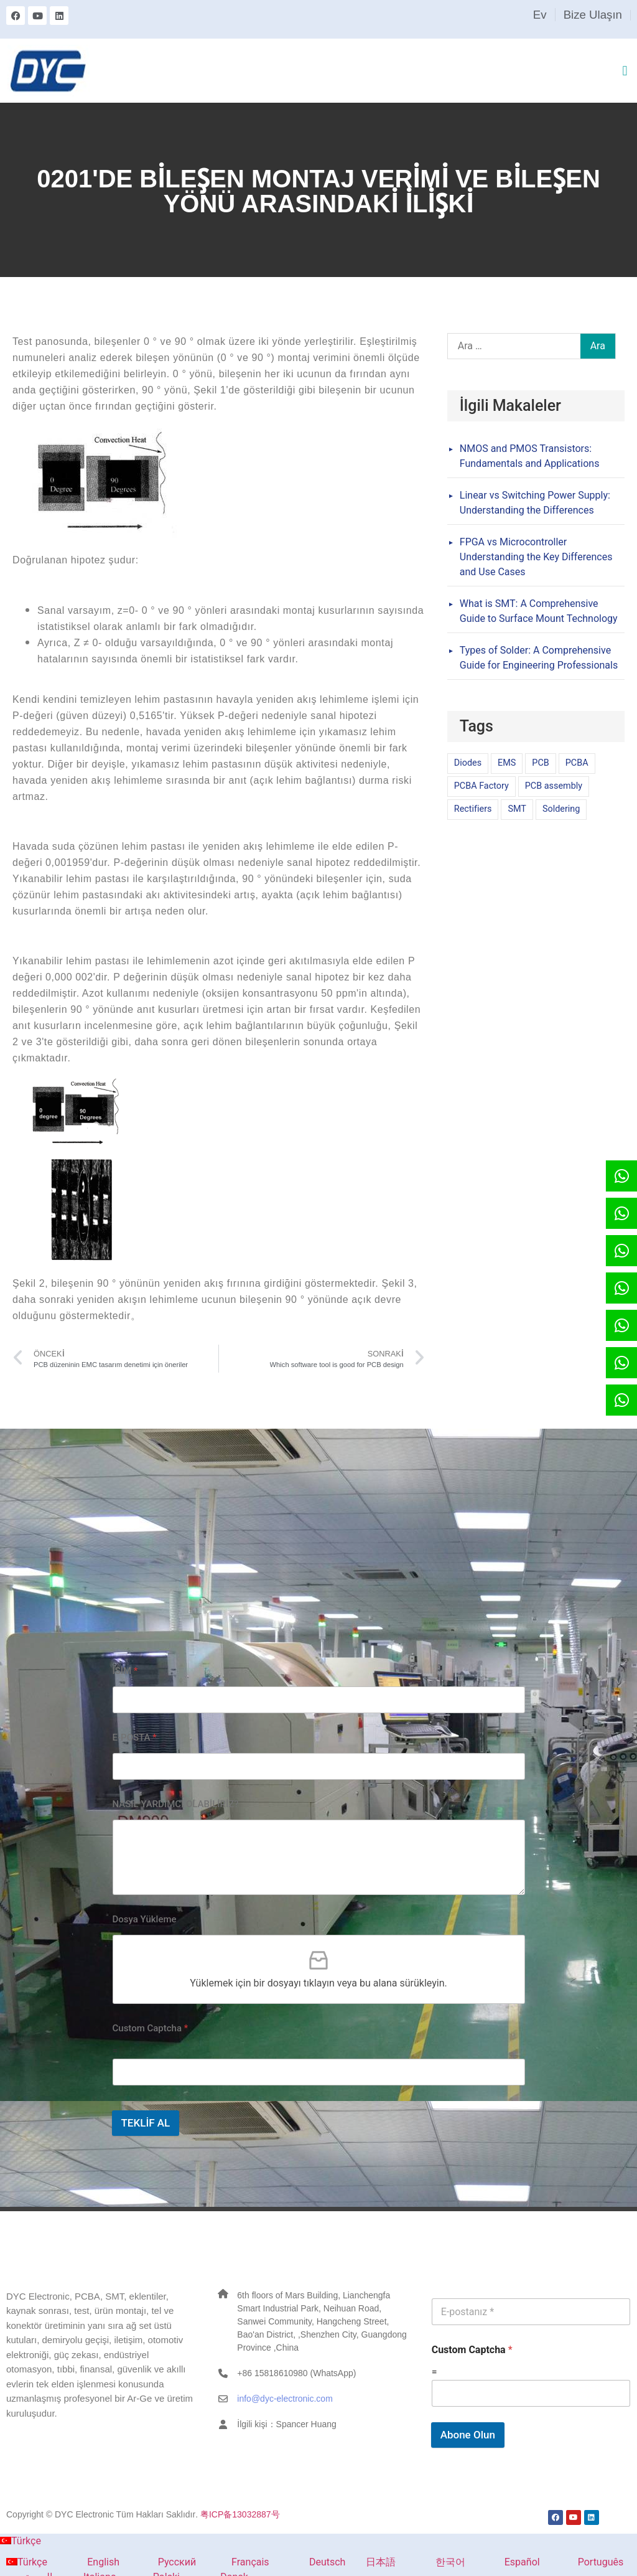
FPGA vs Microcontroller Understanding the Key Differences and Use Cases (536, 557)
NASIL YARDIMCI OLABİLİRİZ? (176, 1804)
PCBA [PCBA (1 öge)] (576, 763)
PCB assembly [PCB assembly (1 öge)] (553, 786)
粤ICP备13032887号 (240, 2514)
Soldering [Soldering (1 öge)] (561, 809)
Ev (540, 14)
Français (234, 2562)
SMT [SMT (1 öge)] (517, 809)
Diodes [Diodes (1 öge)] (467, 763)
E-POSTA (135, 1737)
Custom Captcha (150, 2028)
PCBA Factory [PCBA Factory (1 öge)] (481, 786)
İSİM (125, 1670)
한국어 (433, 2562)
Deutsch (310, 2562)
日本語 (373, 2562)
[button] (625, 70)
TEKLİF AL (145, 2123)
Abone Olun (467, 2434)
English (86, 2562)
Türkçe (20, 2541)
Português (583, 2562)
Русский (160, 2562)
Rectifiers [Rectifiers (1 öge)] (473, 809)
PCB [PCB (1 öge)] (540, 763)
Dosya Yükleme (145, 1919)
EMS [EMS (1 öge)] (507, 763)
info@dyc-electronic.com (285, 2399)
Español (505, 2562)
